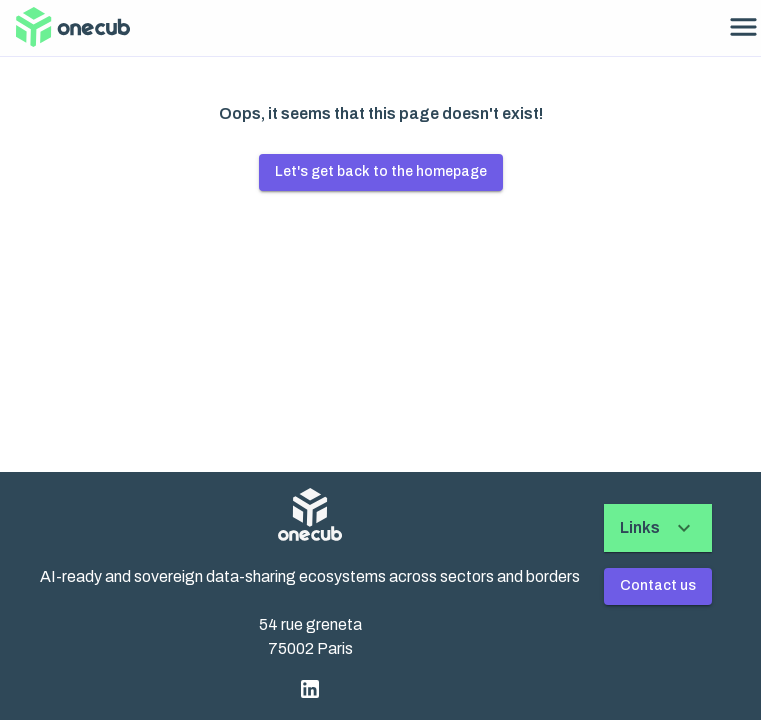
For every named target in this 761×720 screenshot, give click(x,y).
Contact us (658, 585)
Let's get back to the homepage (381, 171)
